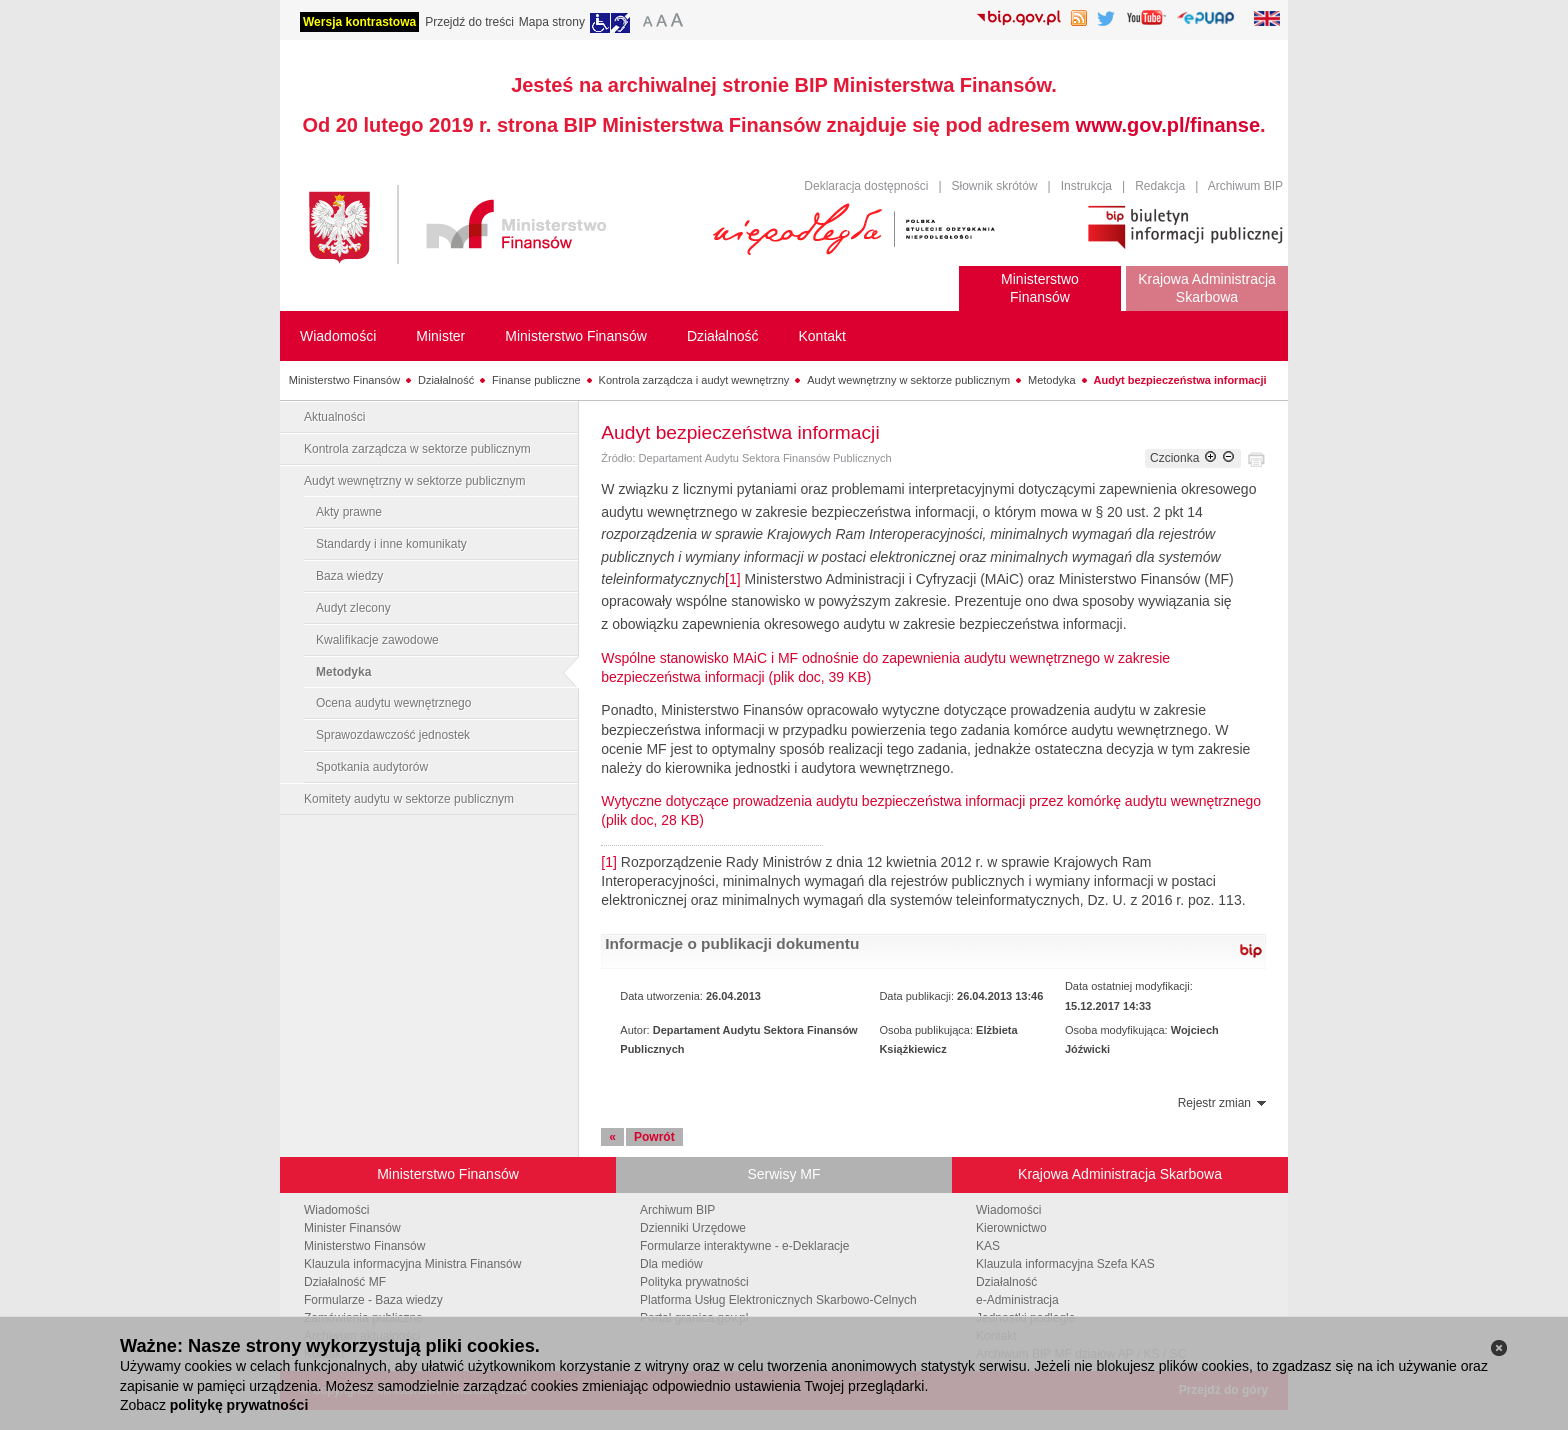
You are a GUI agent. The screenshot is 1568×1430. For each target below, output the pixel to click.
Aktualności (334, 417)
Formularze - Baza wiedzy (373, 1300)
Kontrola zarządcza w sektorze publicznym (417, 449)
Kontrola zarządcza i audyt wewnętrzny (694, 380)
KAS (988, 1246)
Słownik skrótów (995, 186)
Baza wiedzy (349, 576)
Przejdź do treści (469, 22)
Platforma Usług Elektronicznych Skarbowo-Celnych (778, 1300)
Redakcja (1160, 186)
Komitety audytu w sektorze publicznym (409, 799)
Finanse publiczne (536, 380)
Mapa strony (552, 22)
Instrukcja (1086, 186)
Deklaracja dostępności (866, 186)
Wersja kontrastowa (359, 22)
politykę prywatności (239, 1405)
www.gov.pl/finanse (1168, 125)
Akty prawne (349, 512)
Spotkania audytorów (372, 767)
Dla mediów (671, 1264)
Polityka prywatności (694, 1282)
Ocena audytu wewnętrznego (393, 703)
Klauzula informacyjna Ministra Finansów (412, 1264)
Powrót (654, 1137)
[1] (733, 579)
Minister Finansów (352, 1228)
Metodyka (1052, 380)
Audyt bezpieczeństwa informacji (1180, 380)
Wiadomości (336, 1210)
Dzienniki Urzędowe (693, 1228)
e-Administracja (1017, 1300)
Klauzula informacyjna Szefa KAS (1065, 1264)
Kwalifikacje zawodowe (377, 640)
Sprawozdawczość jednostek (393, 735)
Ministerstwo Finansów (344, 380)
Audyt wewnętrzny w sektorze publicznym (908, 380)
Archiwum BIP (1245, 186)
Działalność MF (345, 1282)
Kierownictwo (1011, 1228)
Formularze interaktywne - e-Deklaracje (744, 1246)
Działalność (446, 380)
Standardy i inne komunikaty (391, 544)
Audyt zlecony (353, 608)
